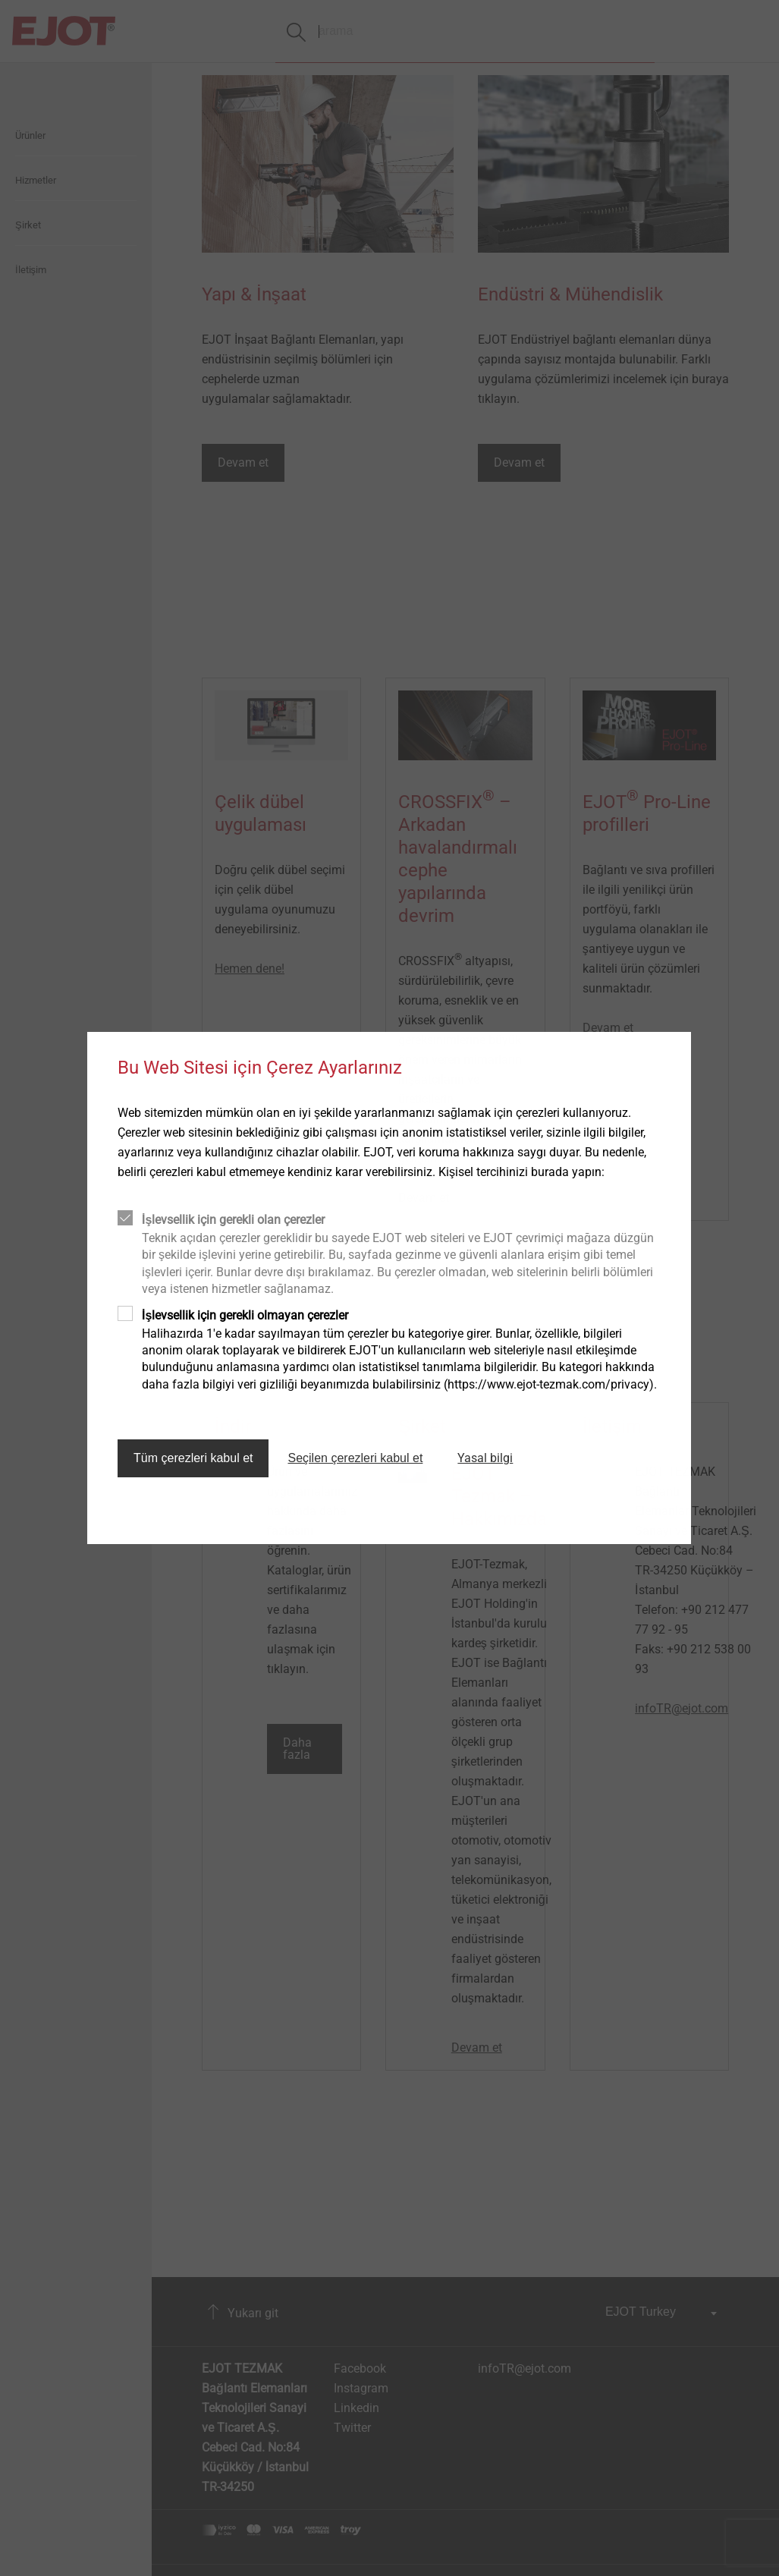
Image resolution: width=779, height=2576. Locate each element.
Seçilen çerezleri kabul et (354, 1458)
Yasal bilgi (485, 1458)
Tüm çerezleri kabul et (193, 1458)
